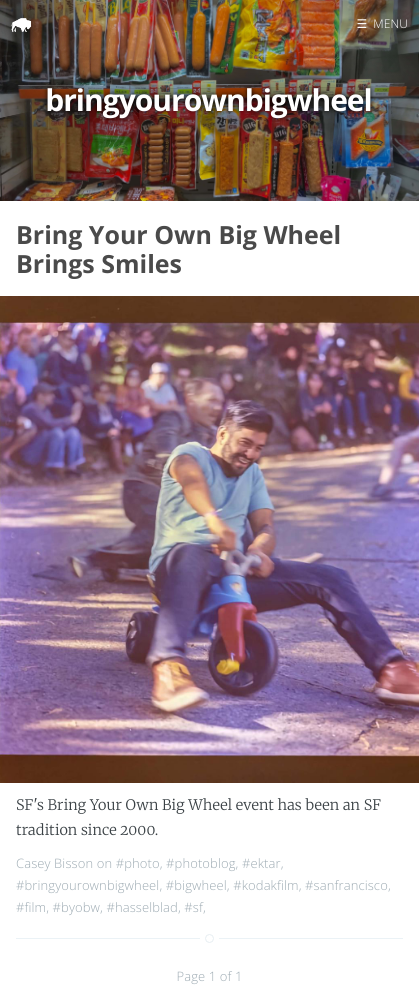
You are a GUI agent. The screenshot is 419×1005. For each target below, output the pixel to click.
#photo (138, 863)
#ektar (261, 863)
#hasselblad (142, 907)
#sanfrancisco (346, 885)
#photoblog (200, 863)
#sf (193, 907)
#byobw (76, 907)
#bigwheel (196, 885)
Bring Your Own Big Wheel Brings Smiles (178, 249)
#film (31, 907)
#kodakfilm (266, 885)
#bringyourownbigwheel (87, 885)
